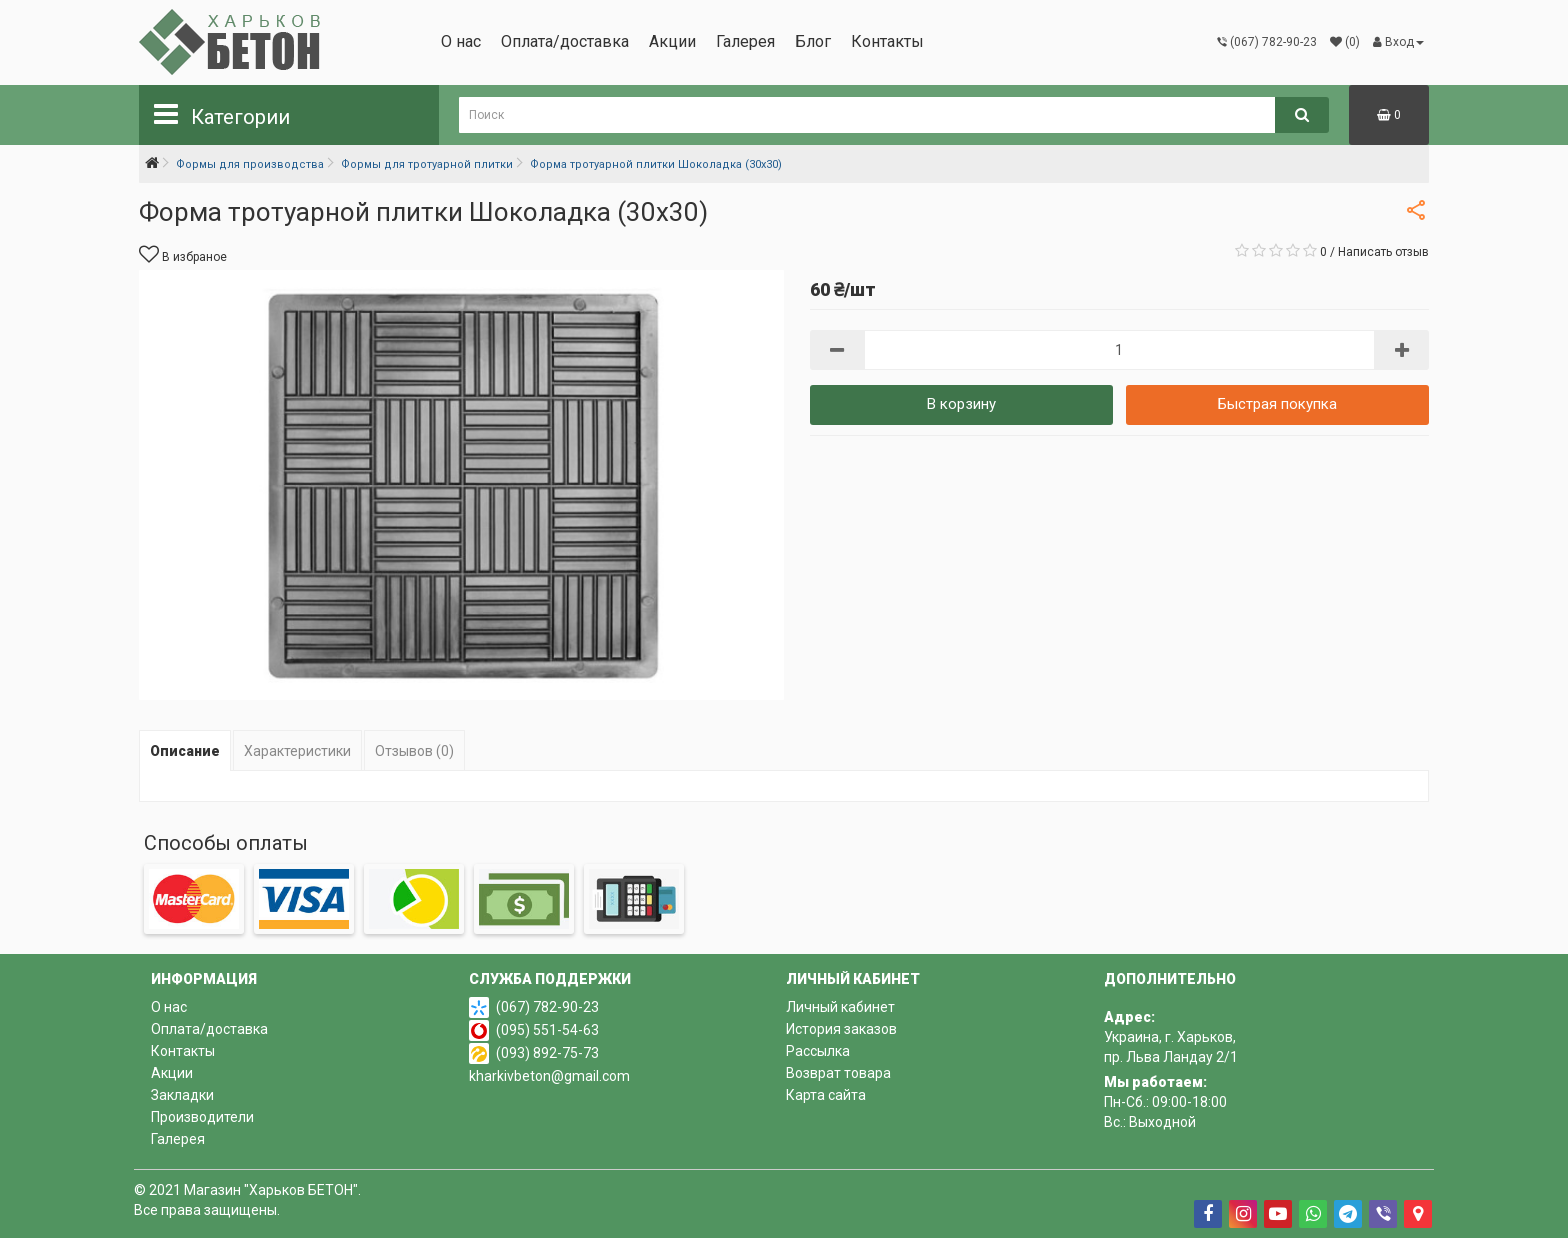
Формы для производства (250, 164)
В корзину (961, 404)
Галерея (745, 41)
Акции (672, 41)
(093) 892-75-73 (547, 1053)
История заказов (841, 1029)
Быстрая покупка (1277, 404)
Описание (185, 751)
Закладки (182, 1095)
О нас (461, 41)
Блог (813, 41)
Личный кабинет (840, 1007)
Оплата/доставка (565, 41)
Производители (202, 1117)
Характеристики (297, 751)
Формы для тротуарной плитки (427, 164)
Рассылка (818, 1051)
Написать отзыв (1383, 252)
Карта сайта (826, 1095)
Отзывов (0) (414, 751)
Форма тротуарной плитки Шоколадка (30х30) (656, 164)
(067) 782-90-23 (547, 1007)
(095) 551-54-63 (547, 1030)
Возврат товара (838, 1073)
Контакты (887, 41)
